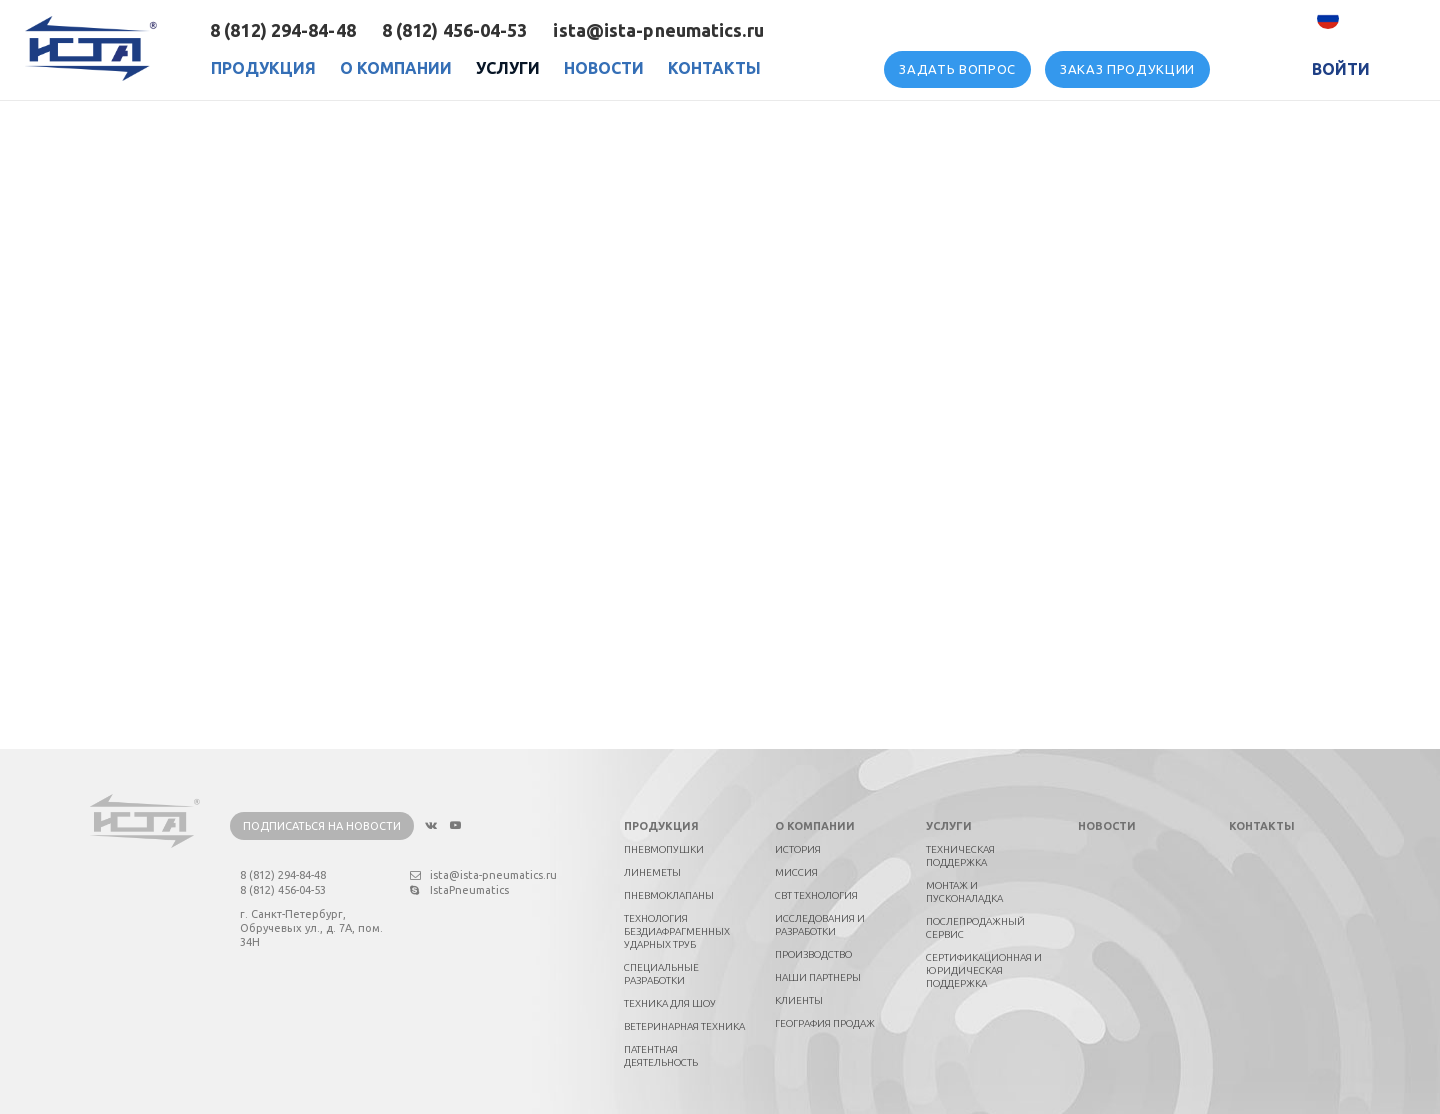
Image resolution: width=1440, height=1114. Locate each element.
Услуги (508, 68)
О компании (815, 826)
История (798, 849)
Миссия (796, 872)
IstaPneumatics (459, 890)
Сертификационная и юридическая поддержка (984, 970)
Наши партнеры (818, 977)
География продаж (825, 1023)
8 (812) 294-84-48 (283, 30)
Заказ (1127, 69)
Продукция (263, 68)
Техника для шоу (670, 1003)
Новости (604, 68)
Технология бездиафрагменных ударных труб (677, 931)
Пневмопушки (664, 849)
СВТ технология (816, 895)
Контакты (714, 68)
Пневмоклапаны (669, 895)
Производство (813, 954)
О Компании (396, 68)
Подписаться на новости (322, 826)
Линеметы (652, 872)
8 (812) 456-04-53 (455, 30)
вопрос (957, 69)
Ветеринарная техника (684, 1026)
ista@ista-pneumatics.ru (658, 30)
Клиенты (799, 1000)
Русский (1373, 18)
